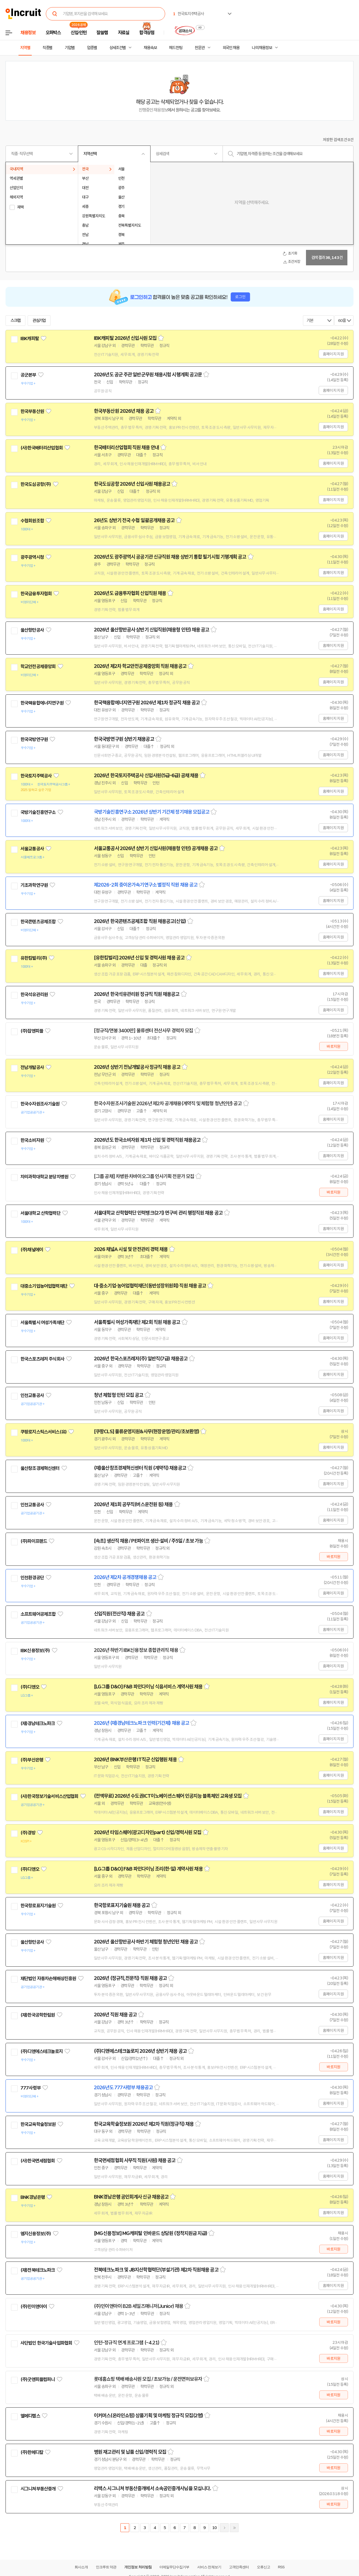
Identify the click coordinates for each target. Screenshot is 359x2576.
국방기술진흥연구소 (38, 812)
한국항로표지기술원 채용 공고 (122, 1905)
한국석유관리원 (34, 994)
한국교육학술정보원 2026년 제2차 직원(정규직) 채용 (144, 2124)
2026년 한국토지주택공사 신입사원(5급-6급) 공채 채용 (146, 775)
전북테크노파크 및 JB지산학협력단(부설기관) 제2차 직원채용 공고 (156, 2269)
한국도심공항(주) (35, 484)
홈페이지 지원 (333, 353)
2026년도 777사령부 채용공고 (123, 2087)
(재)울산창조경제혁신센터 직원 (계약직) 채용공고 (140, 1468)
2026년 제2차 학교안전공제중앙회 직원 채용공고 (140, 666)
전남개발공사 (32, 1067)
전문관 (200, 48)
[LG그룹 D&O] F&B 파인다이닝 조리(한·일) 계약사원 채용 (148, 1869)
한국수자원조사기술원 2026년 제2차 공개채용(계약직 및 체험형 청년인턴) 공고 (168, 1103)
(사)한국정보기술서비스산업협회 (49, 1796)
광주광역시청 (32, 557)
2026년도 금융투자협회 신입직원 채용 (130, 593)
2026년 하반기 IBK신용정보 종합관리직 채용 (136, 1650)
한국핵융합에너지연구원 (42, 703)
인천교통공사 (32, 1395)
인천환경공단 (32, 1578)
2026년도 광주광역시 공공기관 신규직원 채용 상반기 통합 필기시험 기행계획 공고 (170, 557)
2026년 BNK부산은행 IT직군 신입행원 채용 (135, 1759)
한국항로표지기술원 (38, 1906)
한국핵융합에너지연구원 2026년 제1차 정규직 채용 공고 (147, 702)
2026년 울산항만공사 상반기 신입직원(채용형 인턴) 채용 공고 (151, 629)
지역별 (25, 48)
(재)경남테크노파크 (37, 1723)
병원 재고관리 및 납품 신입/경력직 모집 (130, 2452)
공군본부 (28, 375)
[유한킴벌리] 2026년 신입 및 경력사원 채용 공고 (139, 957)
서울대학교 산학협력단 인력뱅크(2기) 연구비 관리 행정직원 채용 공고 (158, 1213)
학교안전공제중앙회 (38, 666)
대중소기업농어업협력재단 (43, 1286)
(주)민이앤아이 (33, 2306)
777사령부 (30, 2088)
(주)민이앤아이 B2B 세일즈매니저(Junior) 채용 (138, 2306)
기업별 (70, 48)
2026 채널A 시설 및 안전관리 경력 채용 (131, 1249)
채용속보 (150, 48)
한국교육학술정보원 (38, 2124)
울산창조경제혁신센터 (40, 1468)
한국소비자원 (32, 1140)
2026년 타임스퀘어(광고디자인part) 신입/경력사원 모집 (147, 1832)
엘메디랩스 (30, 2416)
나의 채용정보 (262, 48)
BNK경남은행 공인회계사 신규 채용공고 (131, 2197)
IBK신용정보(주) (35, 1650)
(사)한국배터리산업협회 (41, 448)
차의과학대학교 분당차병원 (44, 1177)
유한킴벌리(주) (33, 958)
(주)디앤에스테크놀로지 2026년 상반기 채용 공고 (140, 2051)
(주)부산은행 (31, 1760)
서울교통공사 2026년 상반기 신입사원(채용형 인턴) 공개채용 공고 (156, 848)
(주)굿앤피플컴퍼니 (37, 2379)
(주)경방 (27, 1833)
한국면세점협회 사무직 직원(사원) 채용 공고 (134, 2160)
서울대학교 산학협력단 (40, 1213)
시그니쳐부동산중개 (38, 2489)
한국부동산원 (32, 411)
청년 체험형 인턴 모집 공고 (118, 1395)
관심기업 (39, 320)
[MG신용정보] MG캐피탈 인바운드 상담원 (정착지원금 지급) (150, 2233)
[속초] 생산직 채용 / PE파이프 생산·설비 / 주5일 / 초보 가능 (148, 1541)
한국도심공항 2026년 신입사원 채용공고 (132, 484)
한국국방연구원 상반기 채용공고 (124, 739)
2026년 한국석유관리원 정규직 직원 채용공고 (137, 994)
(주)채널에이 (31, 1250)
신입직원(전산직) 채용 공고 (119, 1613)
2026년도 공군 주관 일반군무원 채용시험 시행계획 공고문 (148, 374)
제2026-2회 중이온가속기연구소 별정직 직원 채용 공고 (145, 885)
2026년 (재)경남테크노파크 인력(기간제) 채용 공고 (141, 1723)
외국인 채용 (231, 48)
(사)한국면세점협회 (37, 2161)
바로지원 (333, 1046)
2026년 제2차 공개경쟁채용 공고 (125, 1577)
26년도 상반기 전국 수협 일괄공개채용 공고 (134, 520)
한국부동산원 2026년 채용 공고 (124, 411)
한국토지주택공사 (36, 776)
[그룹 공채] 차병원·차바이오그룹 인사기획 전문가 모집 (144, 1176)
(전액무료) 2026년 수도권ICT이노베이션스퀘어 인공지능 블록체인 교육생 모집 (168, 1796)
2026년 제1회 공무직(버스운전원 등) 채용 (133, 1504)
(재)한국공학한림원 (37, 2015)
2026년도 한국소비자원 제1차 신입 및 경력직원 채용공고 (147, 1140)
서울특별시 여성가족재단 (42, 1322)
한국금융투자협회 (36, 594)
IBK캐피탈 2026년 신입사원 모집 (125, 338)
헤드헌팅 (175, 48)
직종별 (47, 48)
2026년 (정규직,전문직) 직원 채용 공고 (130, 1978)
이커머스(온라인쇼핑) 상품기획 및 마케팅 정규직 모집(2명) (148, 2415)
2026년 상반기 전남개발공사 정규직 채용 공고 (137, 1067)
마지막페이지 (234, 2527)
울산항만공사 (32, 630)
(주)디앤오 (29, 1687)
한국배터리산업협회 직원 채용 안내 (126, 447)
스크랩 (15, 320)
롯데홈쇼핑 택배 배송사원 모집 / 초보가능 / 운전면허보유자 (148, 2379)
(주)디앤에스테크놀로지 (41, 2051)
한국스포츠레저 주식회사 (42, 1359)
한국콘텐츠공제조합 (38, 922)
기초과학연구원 (34, 885)
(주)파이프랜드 (33, 1541)
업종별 (92, 48)
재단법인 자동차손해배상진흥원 (48, 1978)
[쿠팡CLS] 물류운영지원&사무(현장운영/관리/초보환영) (146, 1431)
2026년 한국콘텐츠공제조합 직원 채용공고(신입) (140, 921)
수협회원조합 (32, 521)
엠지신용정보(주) (35, 2234)
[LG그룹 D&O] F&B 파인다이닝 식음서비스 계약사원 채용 (148, 1686)
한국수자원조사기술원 (40, 1104)
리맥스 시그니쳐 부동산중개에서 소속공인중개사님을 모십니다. (152, 2488)
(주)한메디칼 (31, 2452)
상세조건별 (117, 48)
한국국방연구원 (34, 739)
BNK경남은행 (32, 2197)
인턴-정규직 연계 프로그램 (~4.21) (126, 2342)
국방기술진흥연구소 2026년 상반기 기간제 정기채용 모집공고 (151, 812)
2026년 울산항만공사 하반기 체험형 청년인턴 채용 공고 (146, 1941)
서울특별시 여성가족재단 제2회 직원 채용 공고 (137, 1322)
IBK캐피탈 (29, 338)
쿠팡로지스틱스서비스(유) (43, 1432)
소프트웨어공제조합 (38, 1614)
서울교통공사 (32, 849)
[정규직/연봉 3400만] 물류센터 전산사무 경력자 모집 (143, 1030)
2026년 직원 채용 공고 (115, 2014)
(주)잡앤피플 (31, 1031)
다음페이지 (224, 2527)
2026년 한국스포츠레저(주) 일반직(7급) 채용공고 (141, 1358)
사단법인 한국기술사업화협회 (46, 2343)
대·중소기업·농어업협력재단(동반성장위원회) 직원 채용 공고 (150, 1285)
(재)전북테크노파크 (37, 2270)
